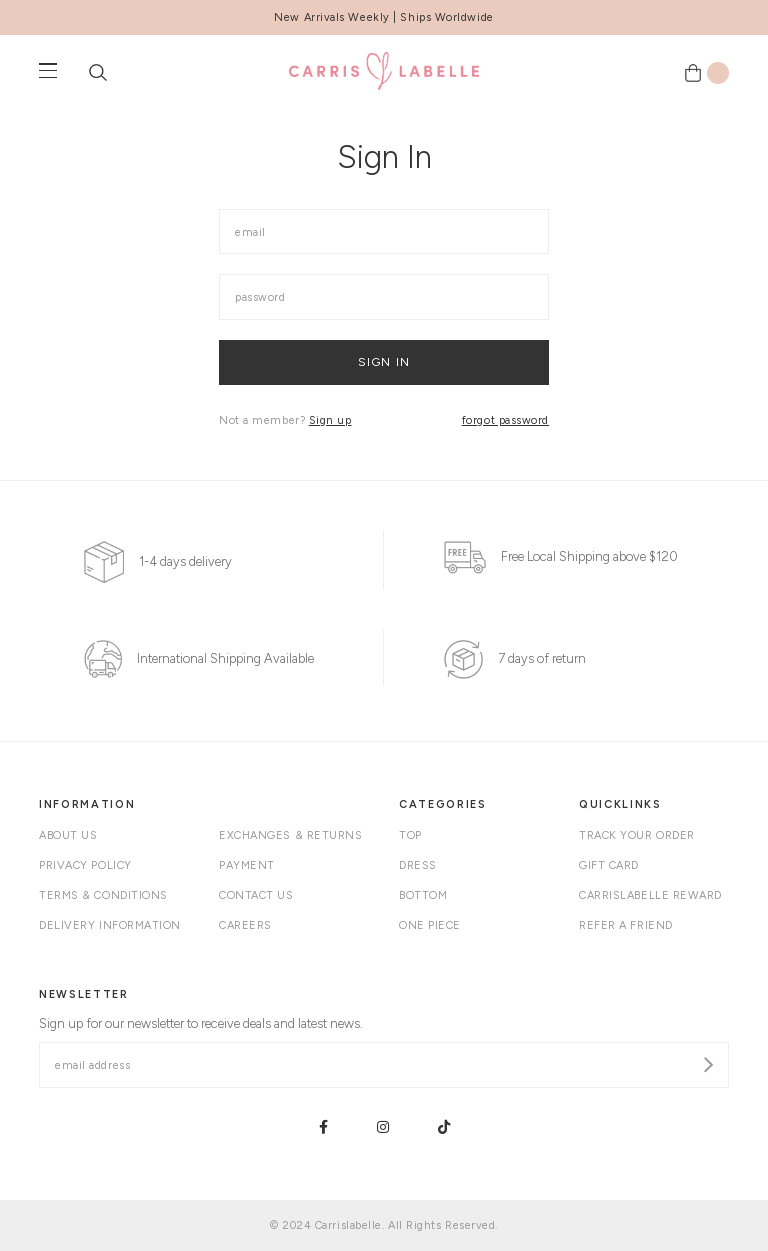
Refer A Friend (626, 925)
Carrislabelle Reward (650, 895)
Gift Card (609, 865)
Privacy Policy (85, 865)
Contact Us (256, 895)
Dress (418, 865)
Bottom (423, 895)
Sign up (330, 420)
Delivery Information (110, 925)
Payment (247, 865)
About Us (68, 835)
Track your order (637, 835)
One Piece (430, 925)
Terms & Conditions (103, 895)
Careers (245, 925)
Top (410, 835)
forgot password (505, 420)
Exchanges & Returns (290, 835)
